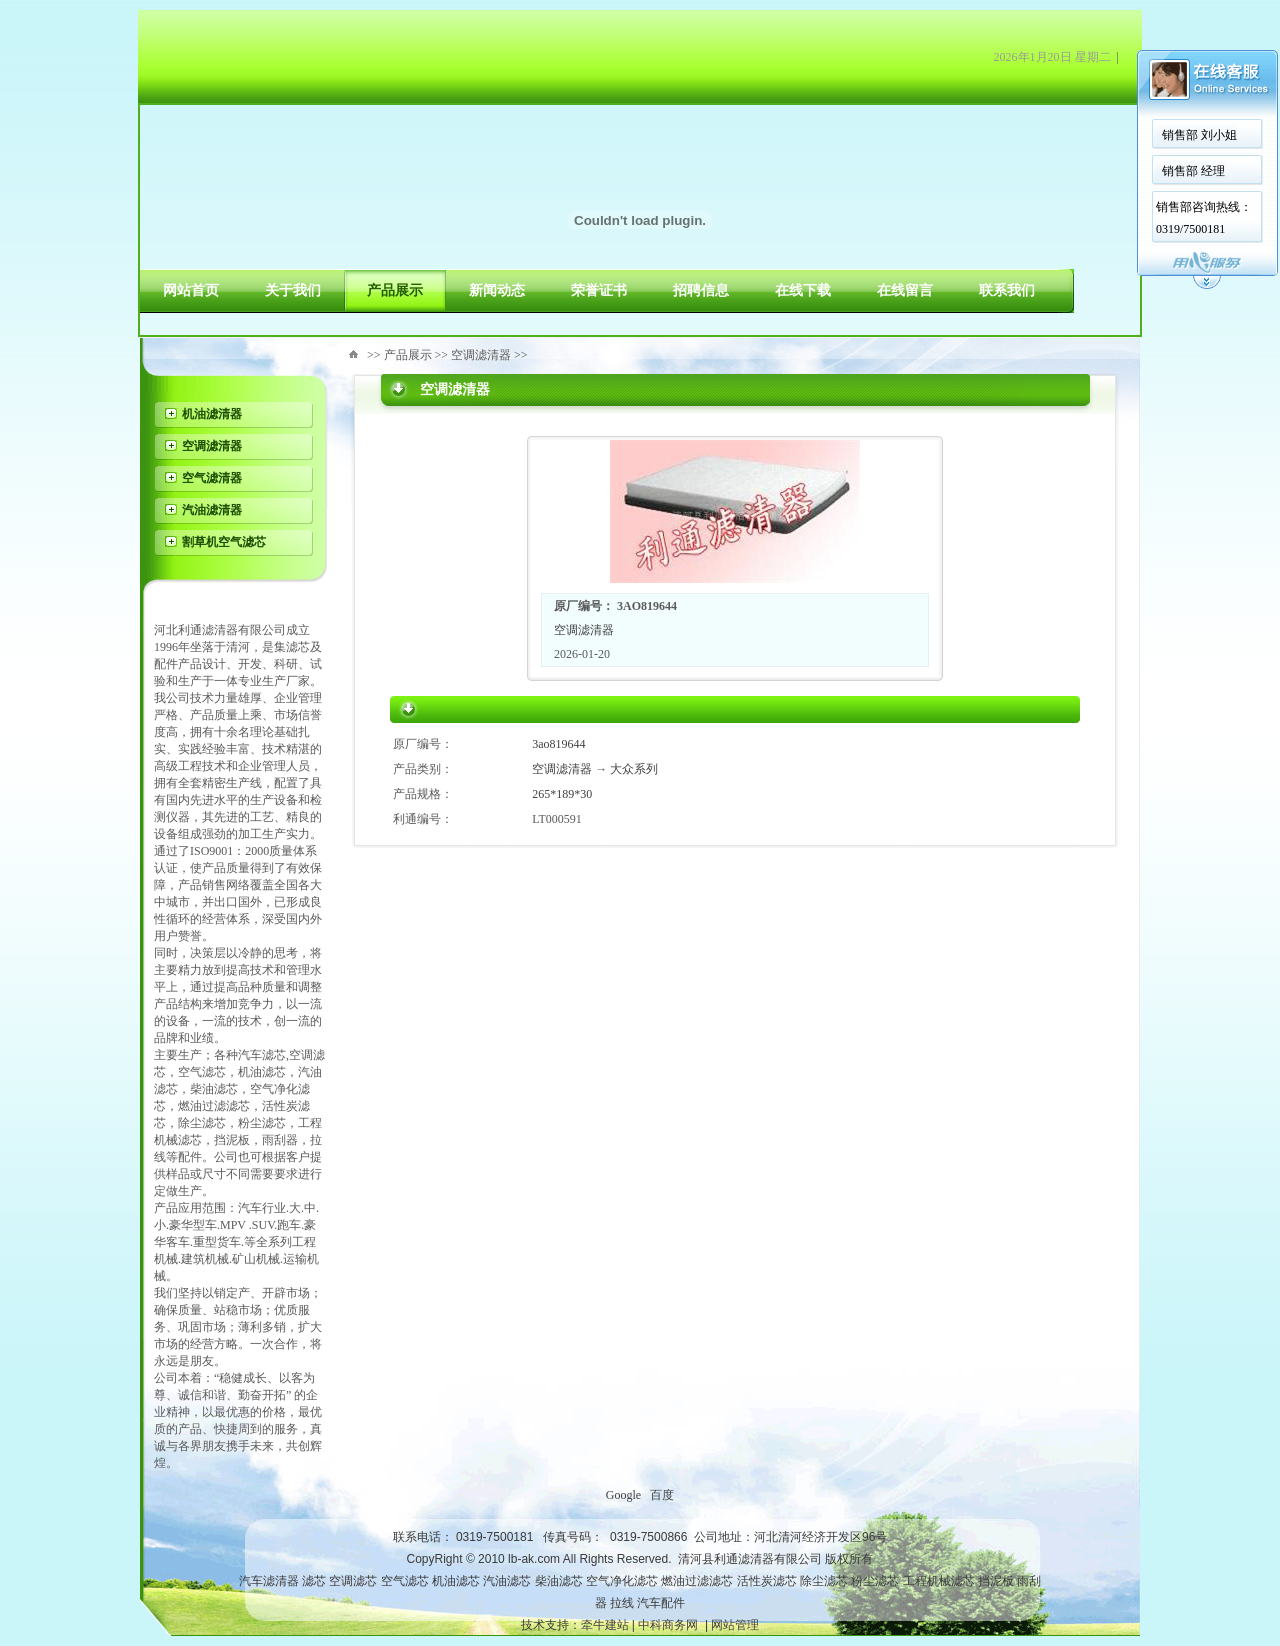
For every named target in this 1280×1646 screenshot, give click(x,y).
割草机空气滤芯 (224, 542)
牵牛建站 (605, 1625)
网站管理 (735, 1625)
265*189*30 (562, 794)
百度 (662, 1495)
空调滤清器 (212, 446)
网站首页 (191, 290)
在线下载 (803, 290)
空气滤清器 (212, 478)
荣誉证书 (599, 290)
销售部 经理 (1193, 171)
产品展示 (395, 290)
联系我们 (1007, 290)
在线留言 (905, 290)
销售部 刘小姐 (1199, 135)
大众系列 (634, 769)
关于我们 (293, 290)
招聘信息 (701, 290)
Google (623, 1495)
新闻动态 (497, 290)
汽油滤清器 (212, 510)
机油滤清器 (212, 414)
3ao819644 (558, 744)
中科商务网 (668, 1625)
